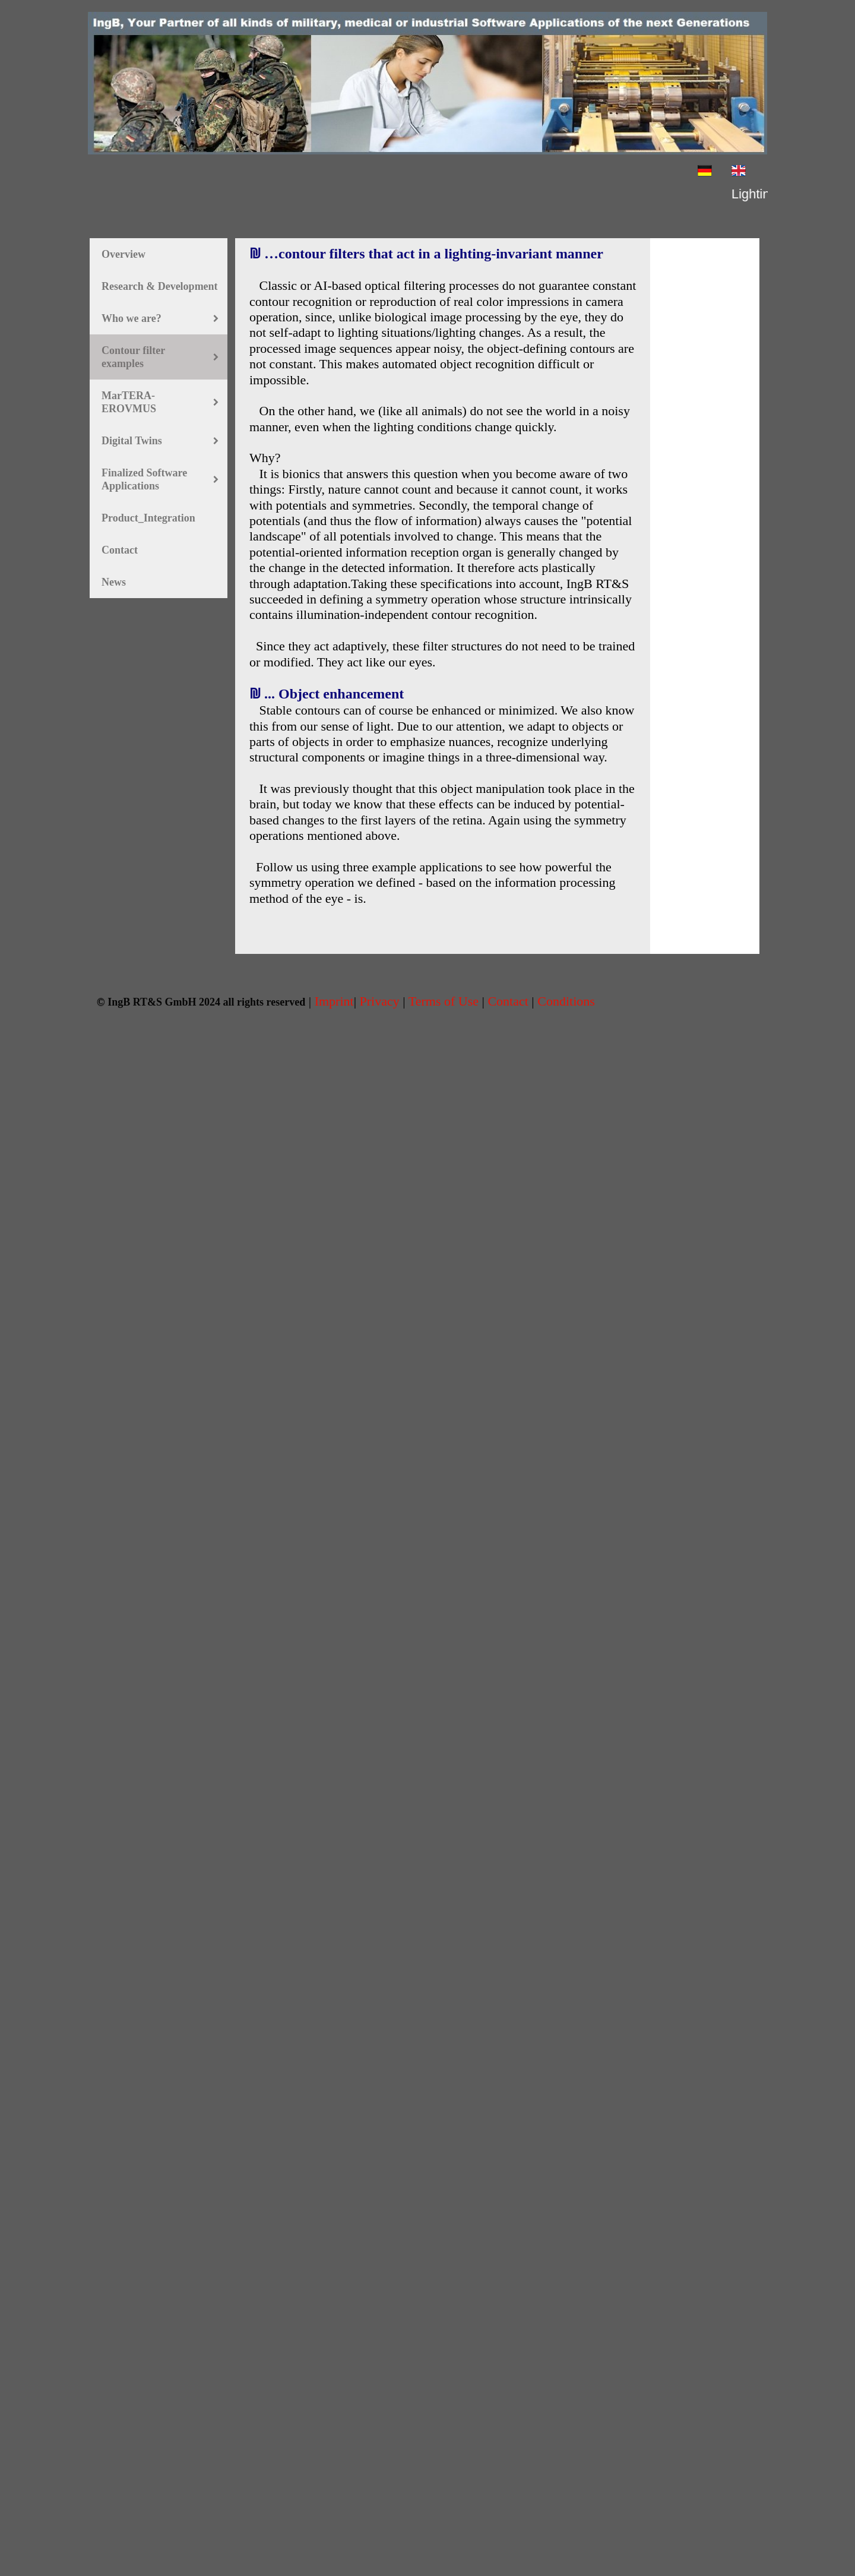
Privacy (380, 1001)
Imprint (334, 1001)
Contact (509, 1001)
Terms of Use (443, 1001)
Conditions (566, 1001)
